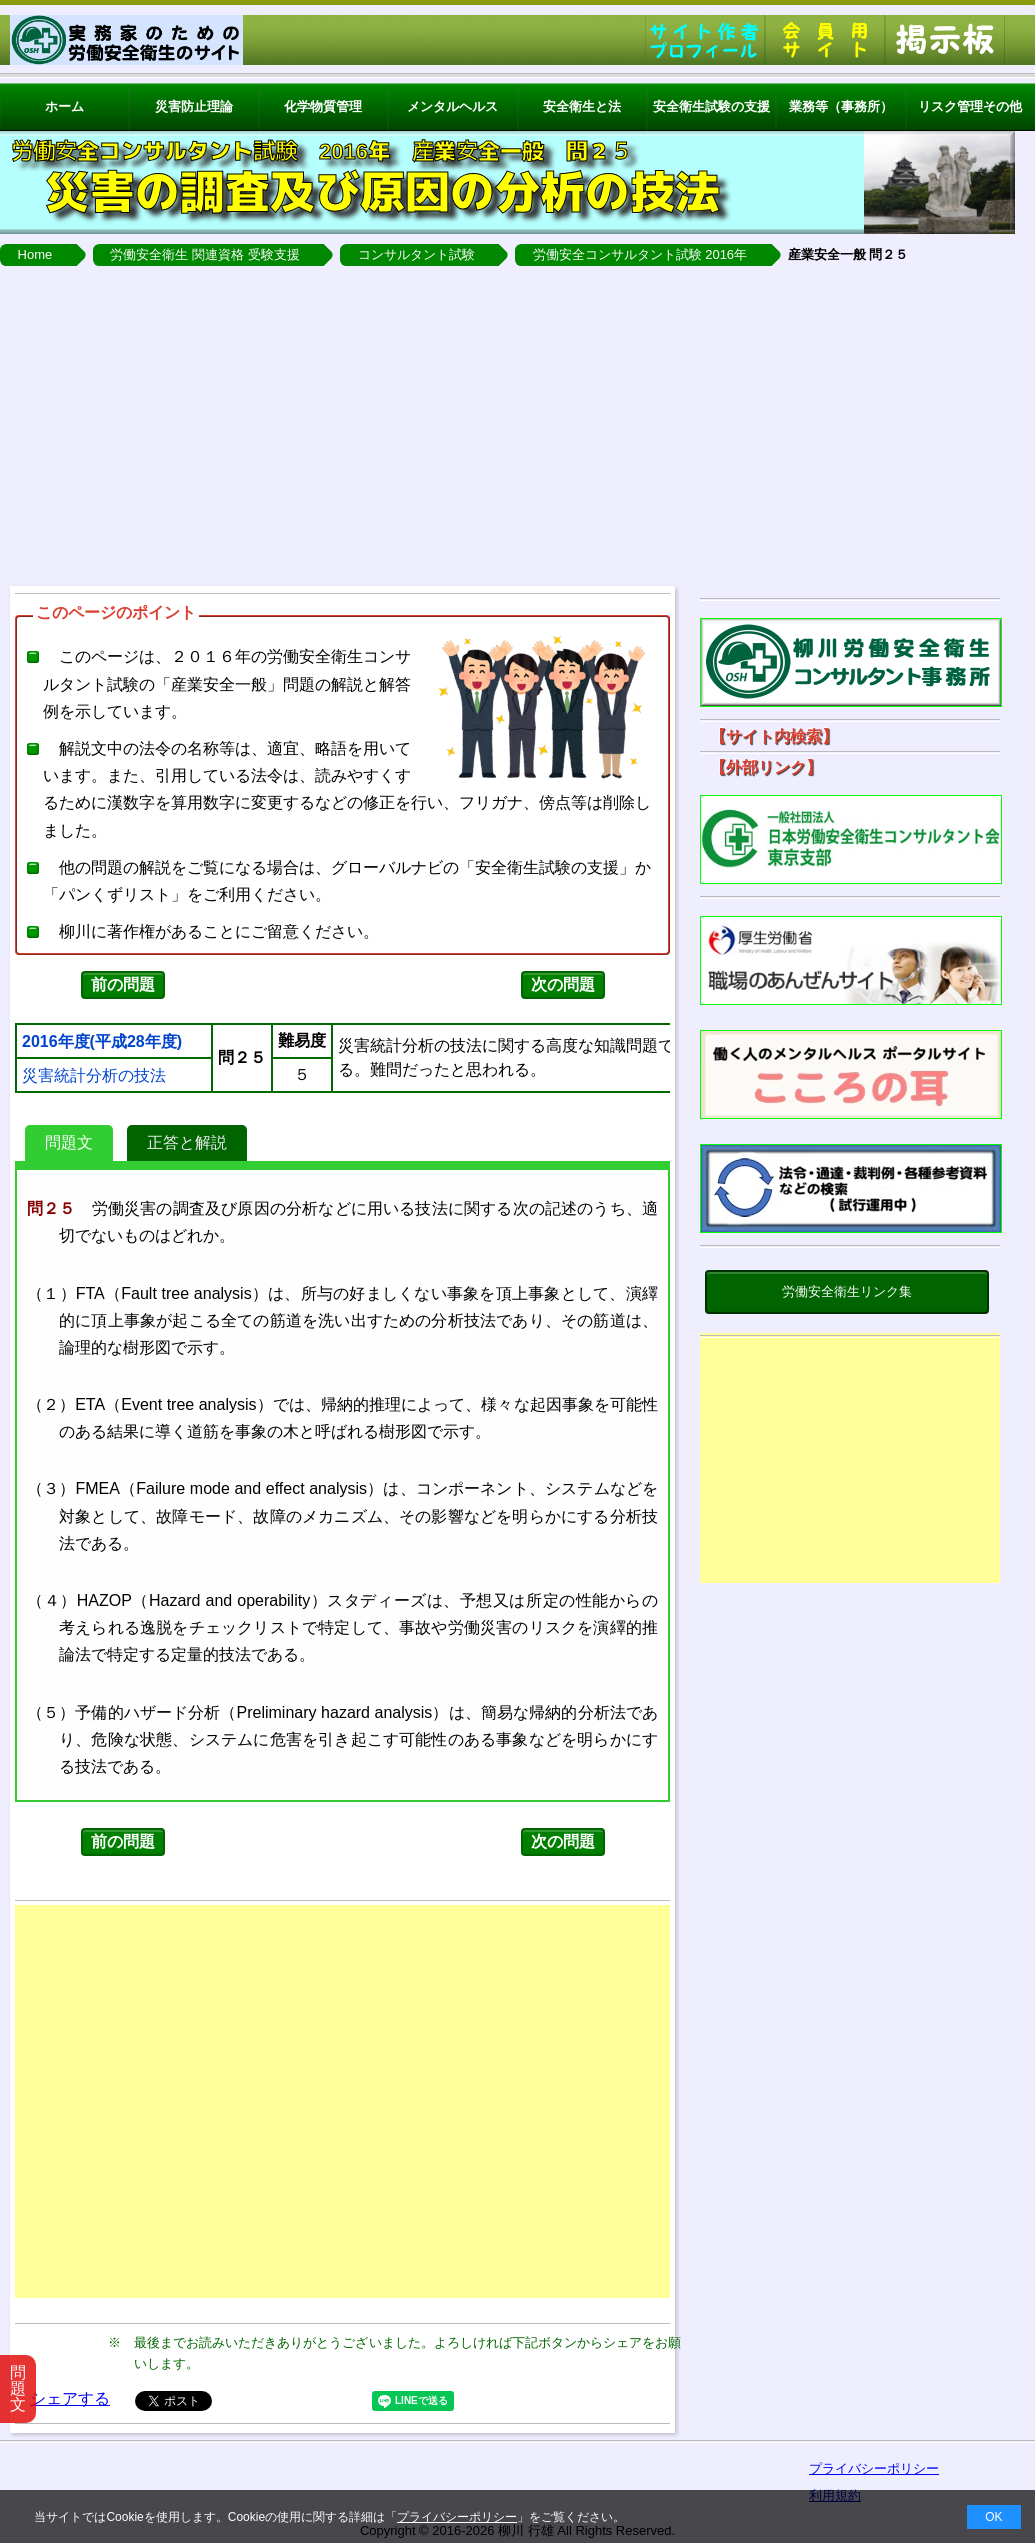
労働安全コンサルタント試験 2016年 (640, 254)
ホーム (64, 106)
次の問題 (563, 984)
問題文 (69, 1142)
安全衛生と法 (582, 106)
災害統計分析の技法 (94, 1076)
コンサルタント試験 (416, 254)
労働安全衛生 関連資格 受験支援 (204, 254)
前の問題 (123, 984)
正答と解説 (187, 1142)
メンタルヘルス (452, 106)
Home (35, 254)
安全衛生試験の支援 (711, 106)
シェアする (70, 2398)
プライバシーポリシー (457, 2517)
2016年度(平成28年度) (102, 1042)
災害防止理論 (194, 106)
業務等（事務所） (841, 106)
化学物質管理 (323, 106)
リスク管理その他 (970, 106)
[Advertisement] (517, 426)
